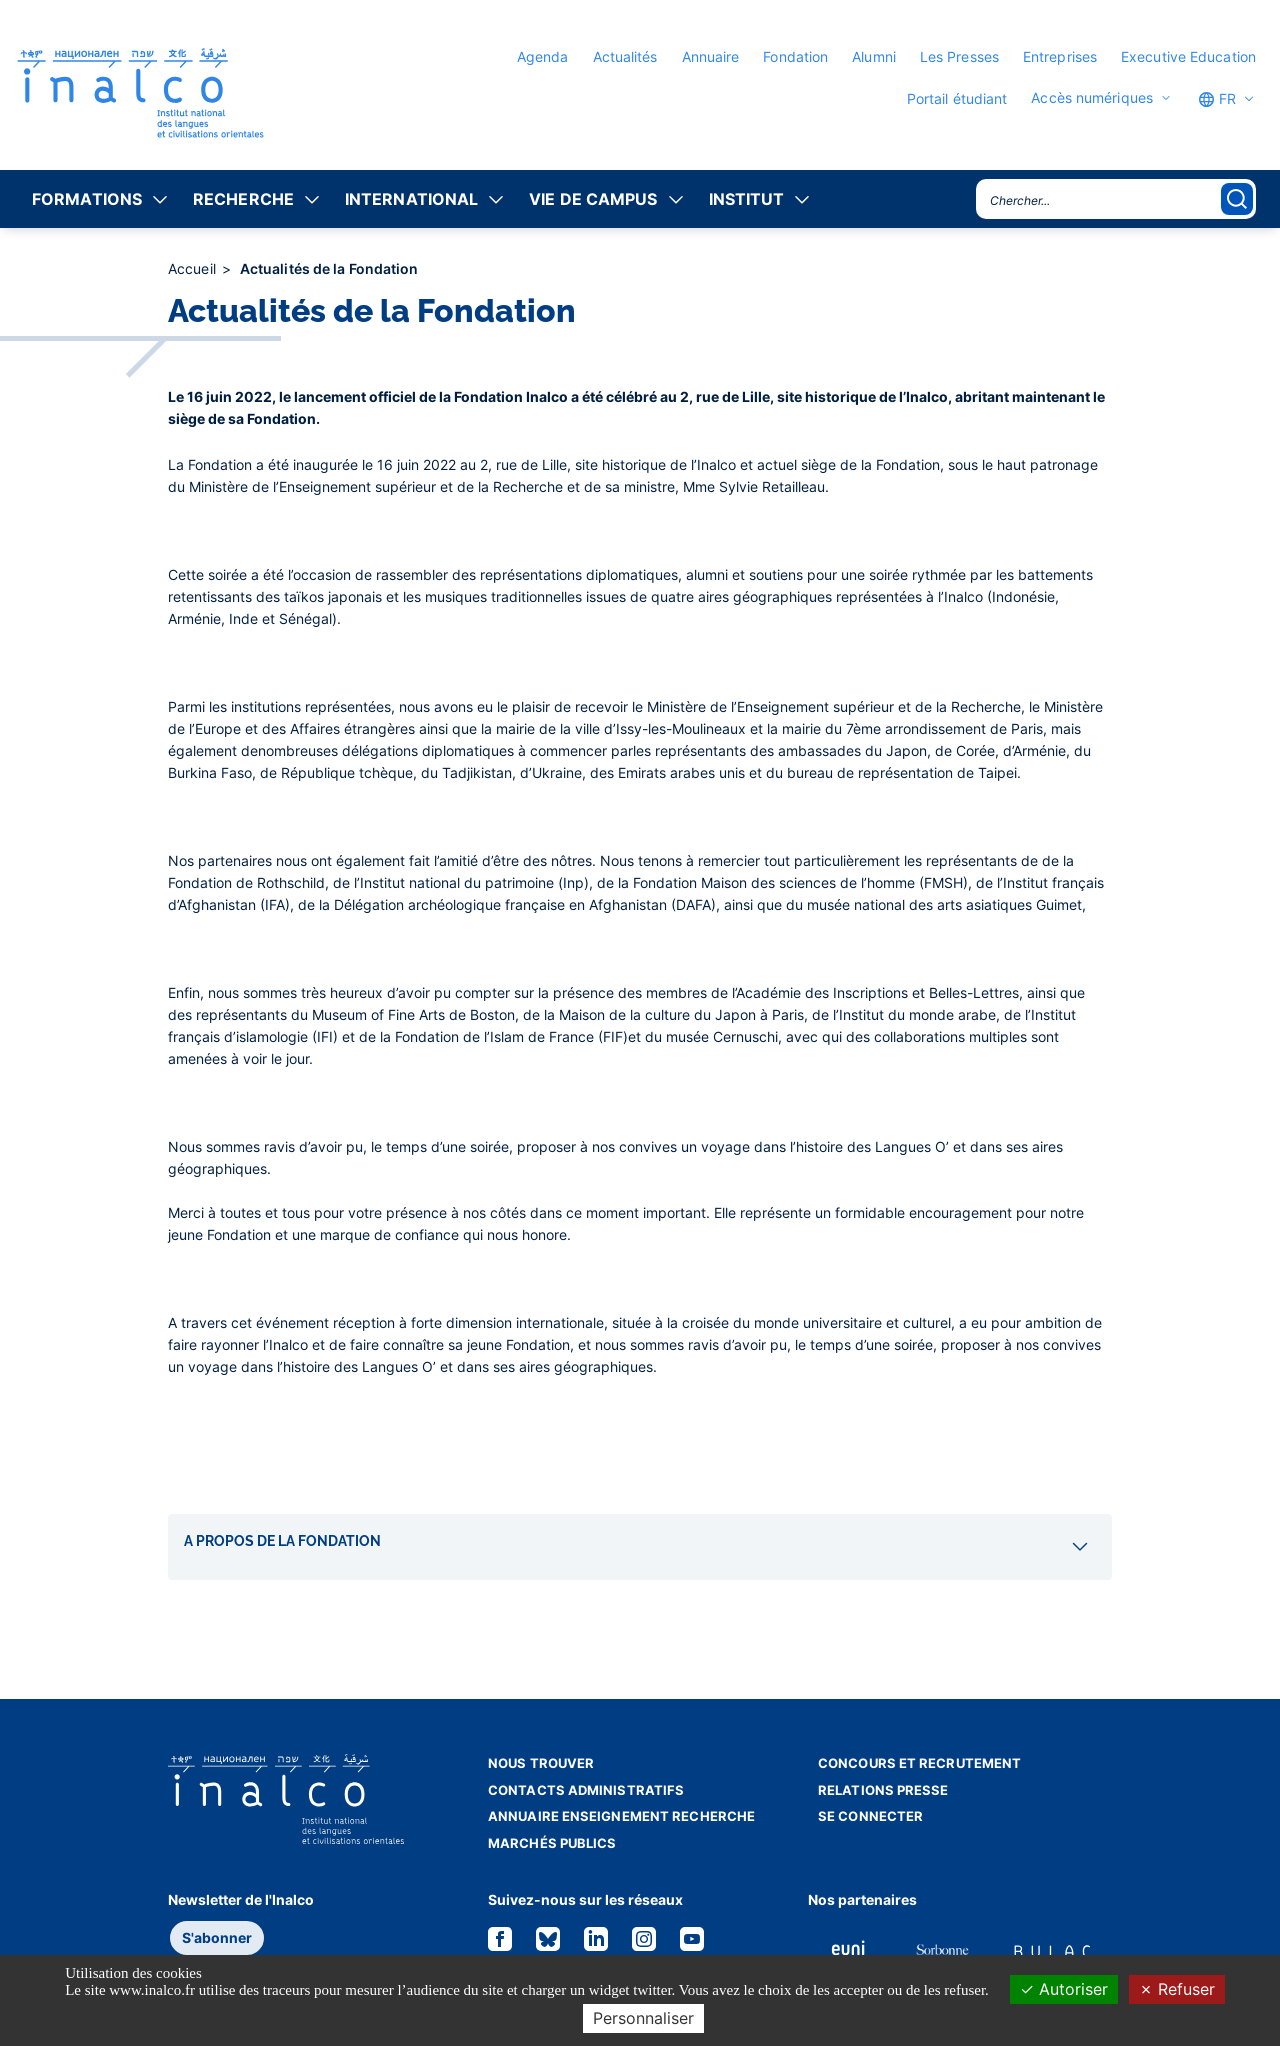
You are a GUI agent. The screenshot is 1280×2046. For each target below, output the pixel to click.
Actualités (625, 56)
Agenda (543, 56)
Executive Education (1188, 56)
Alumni (874, 56)
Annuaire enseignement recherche (621, 1816)
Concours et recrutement (919, 1763)
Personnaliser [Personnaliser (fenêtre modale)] (643, 2018)
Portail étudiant (957, 98)
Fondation (795, 56)
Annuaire (711, 56)
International (411, 199)
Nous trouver (541, 1763)
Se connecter (870, 1816)
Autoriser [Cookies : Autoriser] (1064, 1989)
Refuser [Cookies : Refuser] (1177, 1989)
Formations (87, 199)
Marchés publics (552, 1843)
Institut (747, 199)
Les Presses (959, 56)
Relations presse (883, 1790)
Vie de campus (593, 199)
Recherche (243, 199)
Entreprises (1060, 56)
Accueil (194, 268)
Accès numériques (1092, 98)
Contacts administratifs (586, 1790)
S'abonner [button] (217, 1937)
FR (1217, 99)
